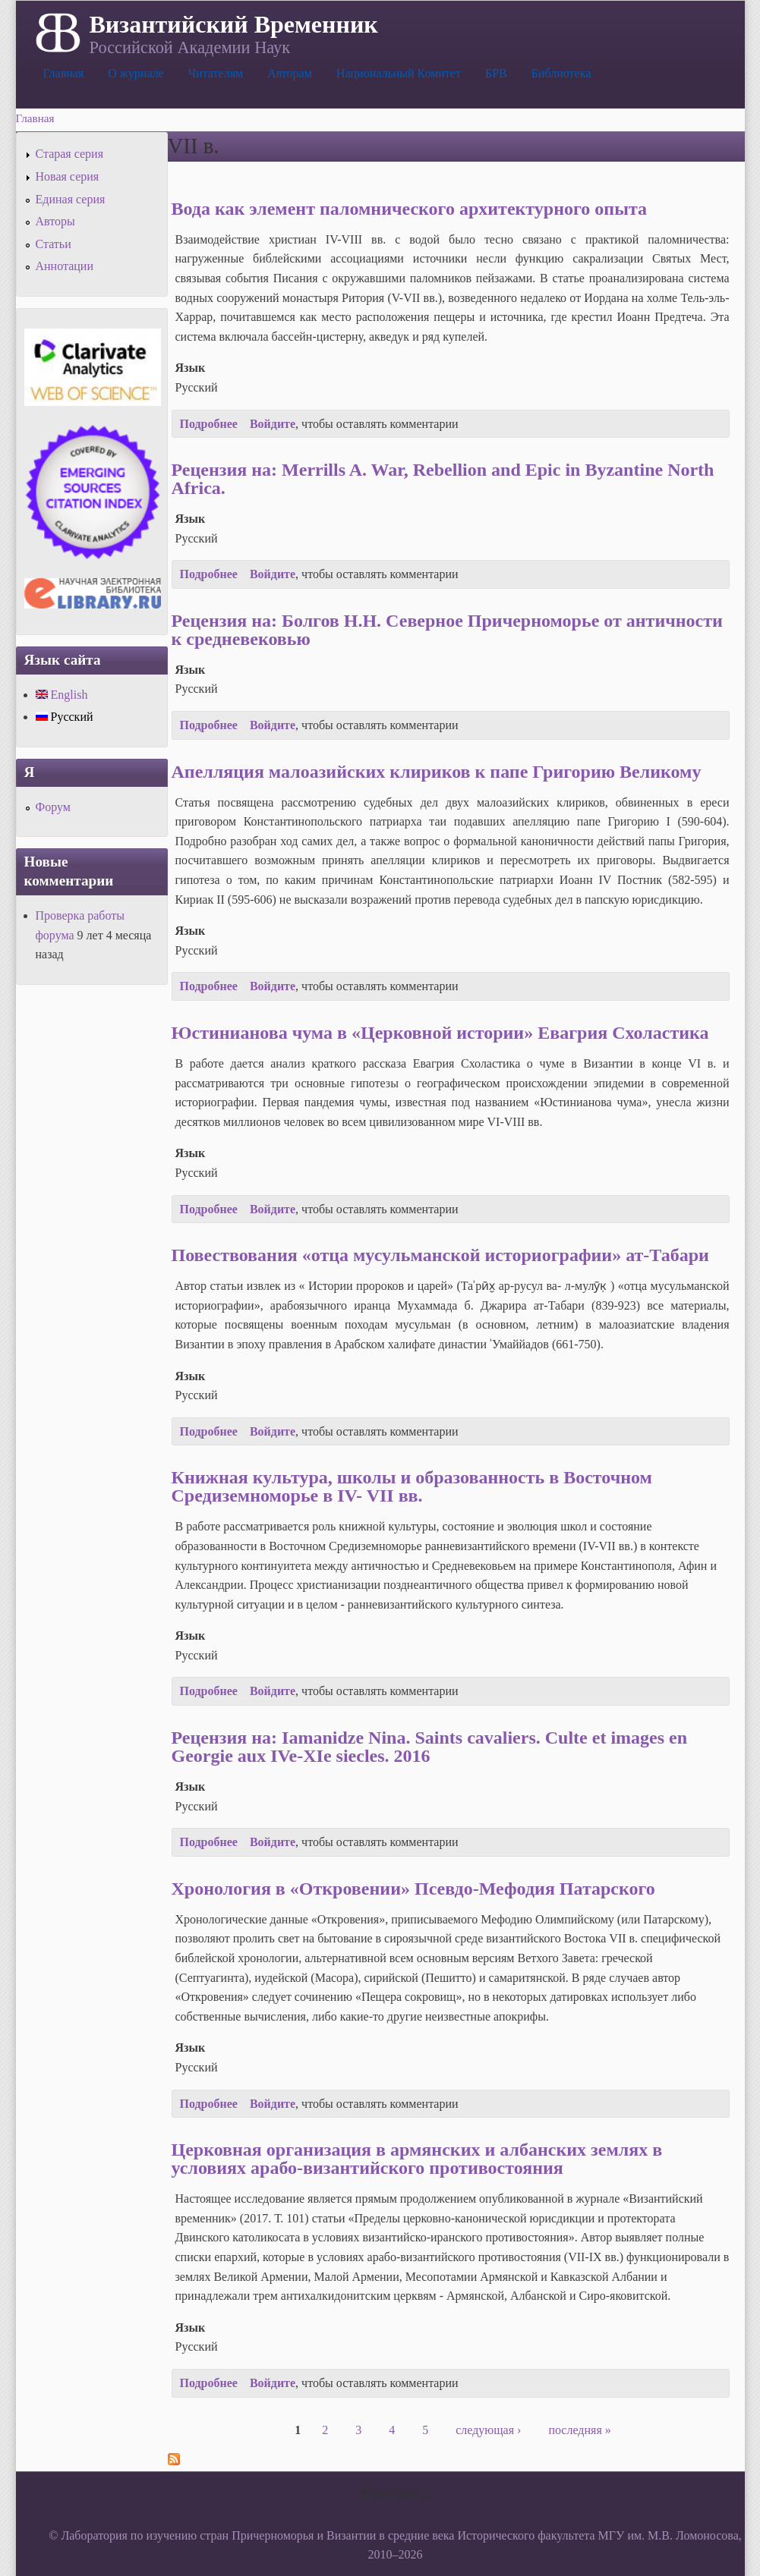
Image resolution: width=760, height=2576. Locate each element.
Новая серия (67, 176)
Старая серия (70, 153)
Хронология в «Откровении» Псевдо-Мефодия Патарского (413, 1888)
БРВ (496, 73)
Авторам (289, 73)
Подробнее (209, 423)
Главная (63, 73)
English (62, 694)
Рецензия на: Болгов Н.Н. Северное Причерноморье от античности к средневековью (447, 630)
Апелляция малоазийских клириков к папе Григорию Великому (437, 772)
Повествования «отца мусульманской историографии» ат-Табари (440, 1255)
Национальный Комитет (398, 73)
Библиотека (561, 73)
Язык (190, 367)
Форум (53, 806)
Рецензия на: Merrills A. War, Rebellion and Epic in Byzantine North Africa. (443, 479)
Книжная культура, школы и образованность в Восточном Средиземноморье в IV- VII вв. (412, 1486)
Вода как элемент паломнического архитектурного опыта (409, 209)
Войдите (272, 423)
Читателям (215, 73)
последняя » (579, 2429)
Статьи (53, 243)
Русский (64, 716)
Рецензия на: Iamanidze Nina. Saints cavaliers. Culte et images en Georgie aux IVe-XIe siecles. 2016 (430, 1747)
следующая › (488, 2429)
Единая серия (71, 199)
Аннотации (64, 265)
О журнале (136, 73)
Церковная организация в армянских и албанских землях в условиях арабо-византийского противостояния (417, 2159)
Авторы (55, 221)
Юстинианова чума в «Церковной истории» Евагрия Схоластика (440, 1033)
